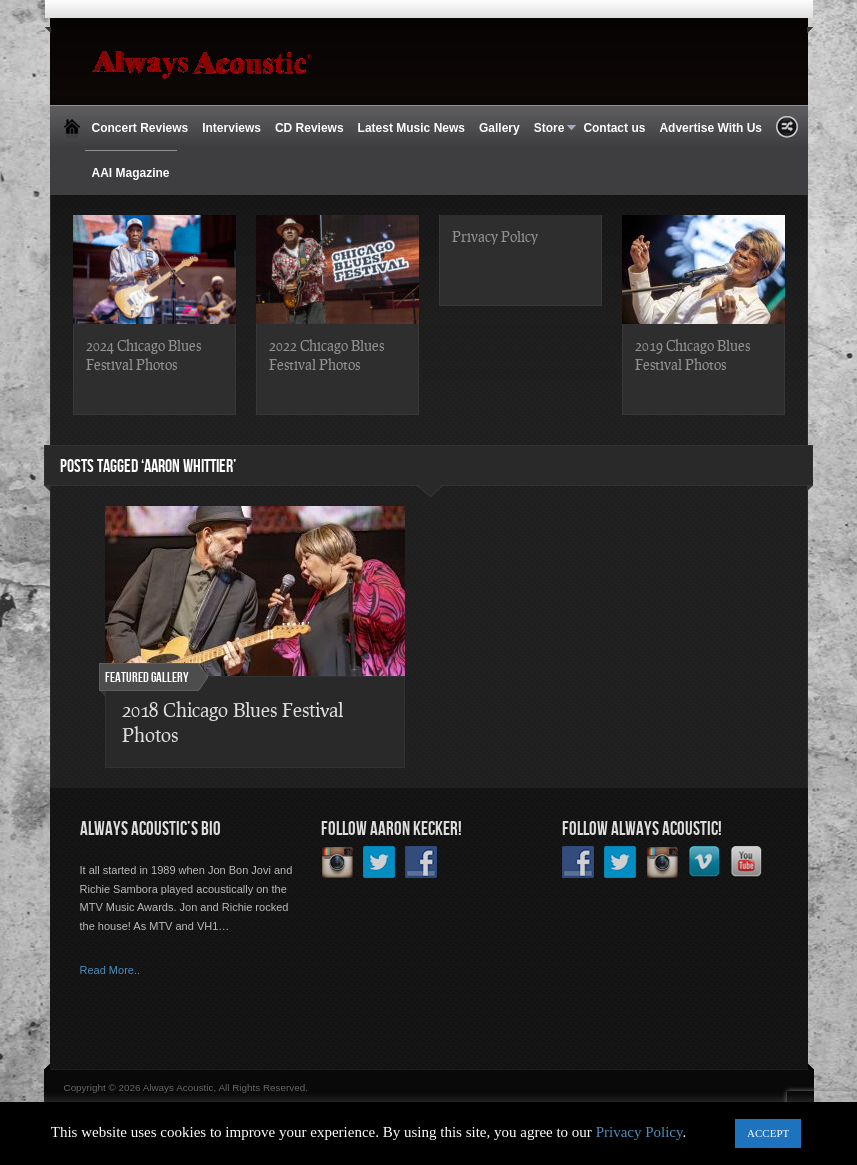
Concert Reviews (140, 128)
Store (552, 128)
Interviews (231, 128)
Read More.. (110, 970)
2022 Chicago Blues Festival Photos (326, 354)
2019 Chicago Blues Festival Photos (692, 354)
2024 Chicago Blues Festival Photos (143, 354)
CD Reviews (309, 128)
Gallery (499, 128)
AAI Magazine (131, 173)
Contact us (614, 128)
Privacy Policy (495, 236)
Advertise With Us (710, 128)
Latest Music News (411, 128)
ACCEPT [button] (768, 1133)
